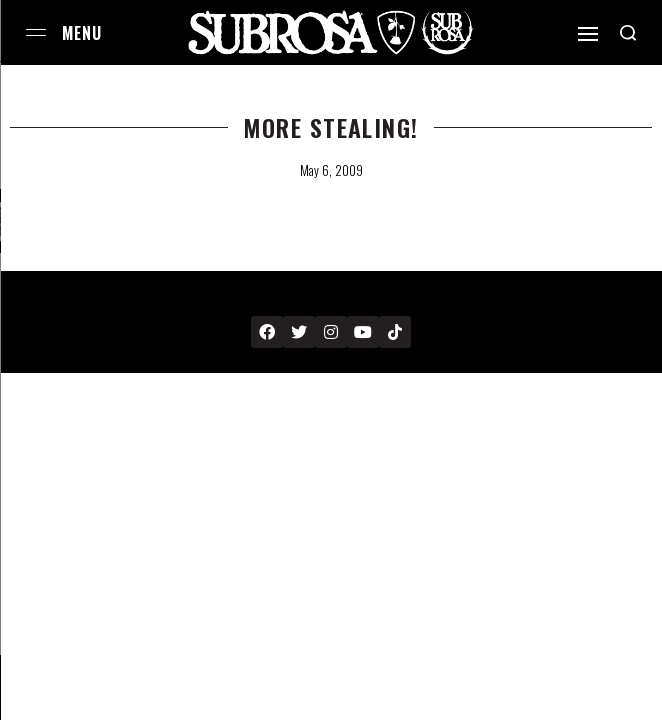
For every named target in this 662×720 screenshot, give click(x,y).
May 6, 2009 (331, 170)
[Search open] (628, 33)
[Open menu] (36, 32)
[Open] (588, 34)
